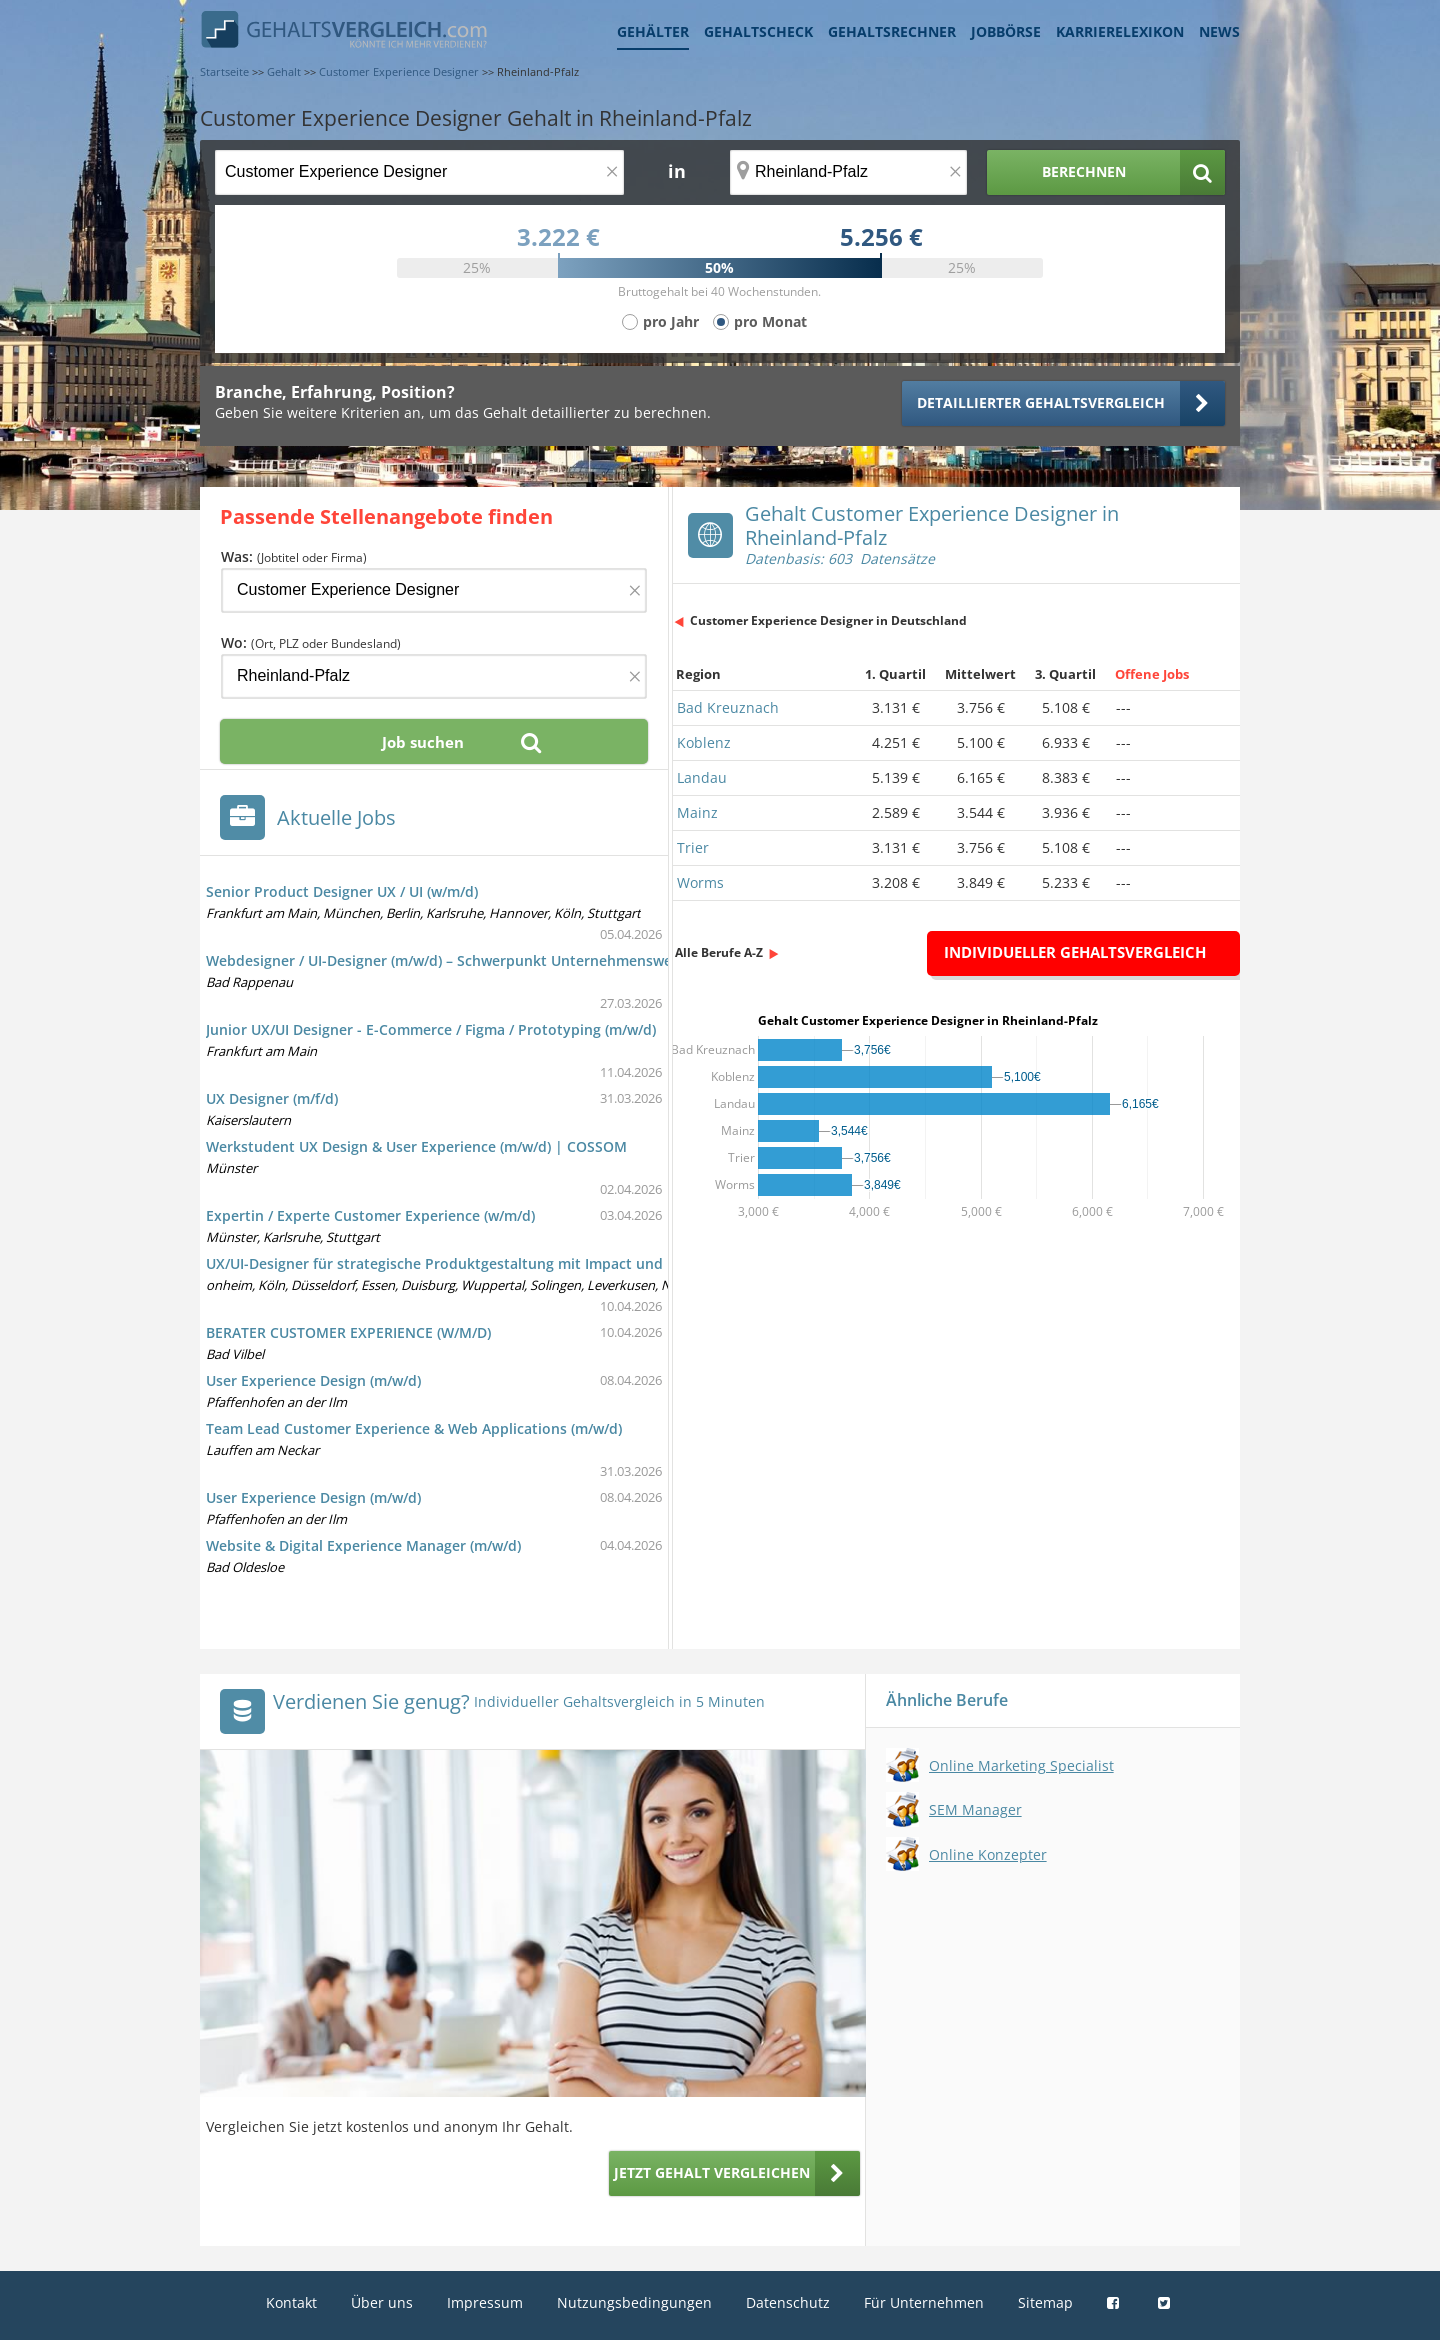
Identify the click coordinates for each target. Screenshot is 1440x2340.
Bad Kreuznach (728, 707)
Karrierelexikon (1120, 31)
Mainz (697, 812)
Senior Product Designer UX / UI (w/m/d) (342, 891)
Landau (702, 777)
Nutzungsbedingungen (634, 2302)
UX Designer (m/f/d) (272, 1098)
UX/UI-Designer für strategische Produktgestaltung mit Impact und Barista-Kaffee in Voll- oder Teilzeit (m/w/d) (582, 1263)
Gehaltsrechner (892, 31)
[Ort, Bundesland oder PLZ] (849, 172)
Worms (700, 882)
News (1219, 31)
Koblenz (704, 742)
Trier (693, 847)
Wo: (311, 642)
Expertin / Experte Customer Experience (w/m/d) (370, 1215)
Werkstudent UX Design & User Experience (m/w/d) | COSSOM (416, 1146)
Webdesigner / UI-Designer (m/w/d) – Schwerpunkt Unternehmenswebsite (456, 960)
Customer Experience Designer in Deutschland (828, 620)
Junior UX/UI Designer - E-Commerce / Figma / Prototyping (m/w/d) (431, 1029)
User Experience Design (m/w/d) (313, 1380)
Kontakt (291, 2302)
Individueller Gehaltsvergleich (1075, 952)
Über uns (382, 2302)
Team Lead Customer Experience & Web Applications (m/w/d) (414, 1428)
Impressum (485, 2302)
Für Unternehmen (924, 2302)
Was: (294, 556)
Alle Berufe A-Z (719, 952)
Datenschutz (788, 2302)
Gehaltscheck (758, 31)
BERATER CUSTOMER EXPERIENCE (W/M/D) (348, 1332)
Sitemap (1045, 2302)
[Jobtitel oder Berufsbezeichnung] (419, 172)
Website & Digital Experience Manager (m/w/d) (363, 1545)
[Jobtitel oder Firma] (434, 590)
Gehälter (653, 31)
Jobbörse (1006, 31)
